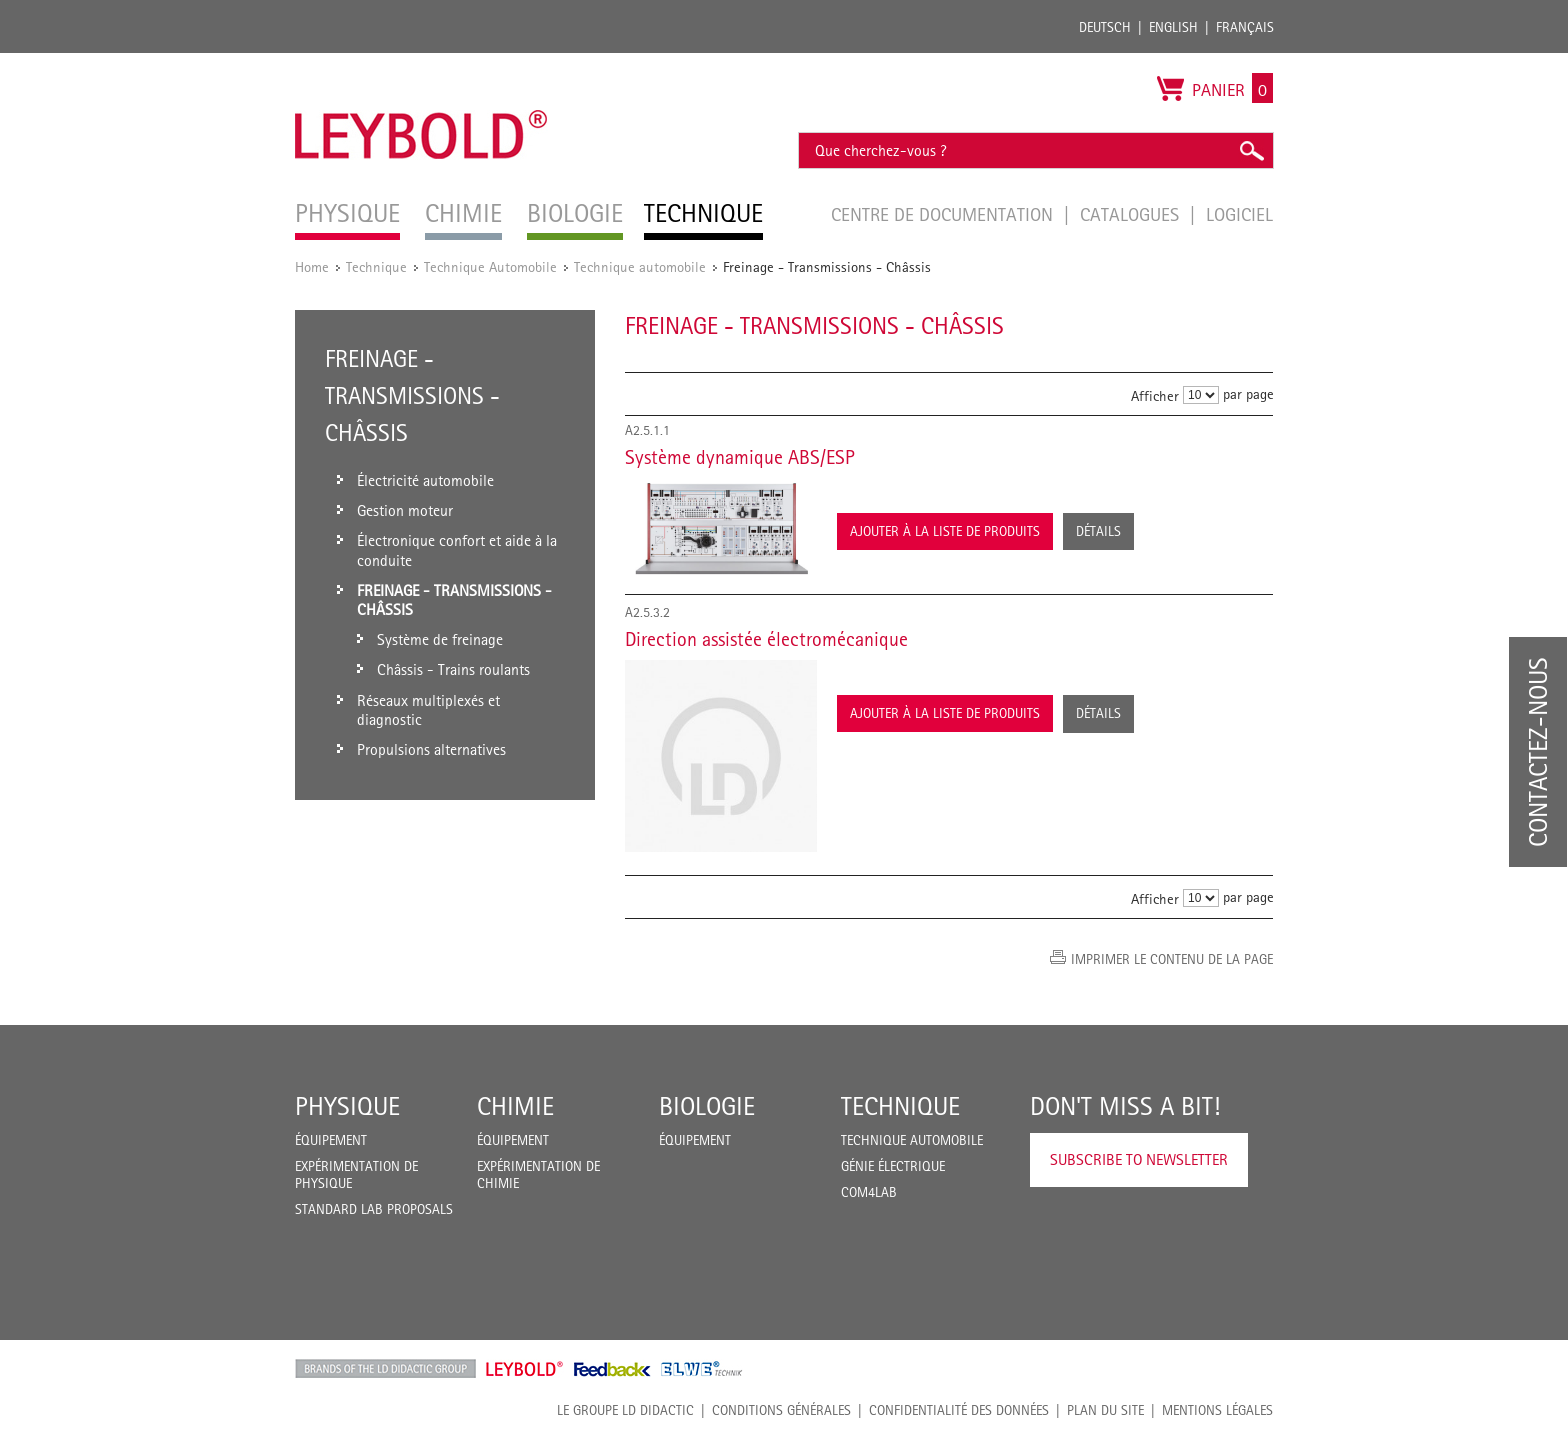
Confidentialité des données (959, 1410)
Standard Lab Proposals (374, 1209)
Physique (347, 1106)
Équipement (331, 1140)
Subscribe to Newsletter (1139, 1159)
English (1173, 27)
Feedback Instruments (612, 1369)
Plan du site (1105, 1410)
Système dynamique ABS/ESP (740, 457)
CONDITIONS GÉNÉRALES (781, 1410)
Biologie (707, 1106)
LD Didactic (385, 1369)
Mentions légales (1217, 1410)
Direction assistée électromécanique (766, 639)
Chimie (515, 1106)
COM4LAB (869, 1192)
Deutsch (1105, 27)
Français (1245, 27)
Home (312, 266)
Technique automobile (640, 266)
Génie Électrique (893, 1166)
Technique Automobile (490, 266)
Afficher (1155, 395)
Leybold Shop (525, 1369)
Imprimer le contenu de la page (1172, 959)
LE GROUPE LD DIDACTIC (625, 1410)
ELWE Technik (702, 1369)
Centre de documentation (944, 214)
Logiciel (1239, 214)
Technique (376, 266)
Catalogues (1132, 214)
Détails (1098, 531)
